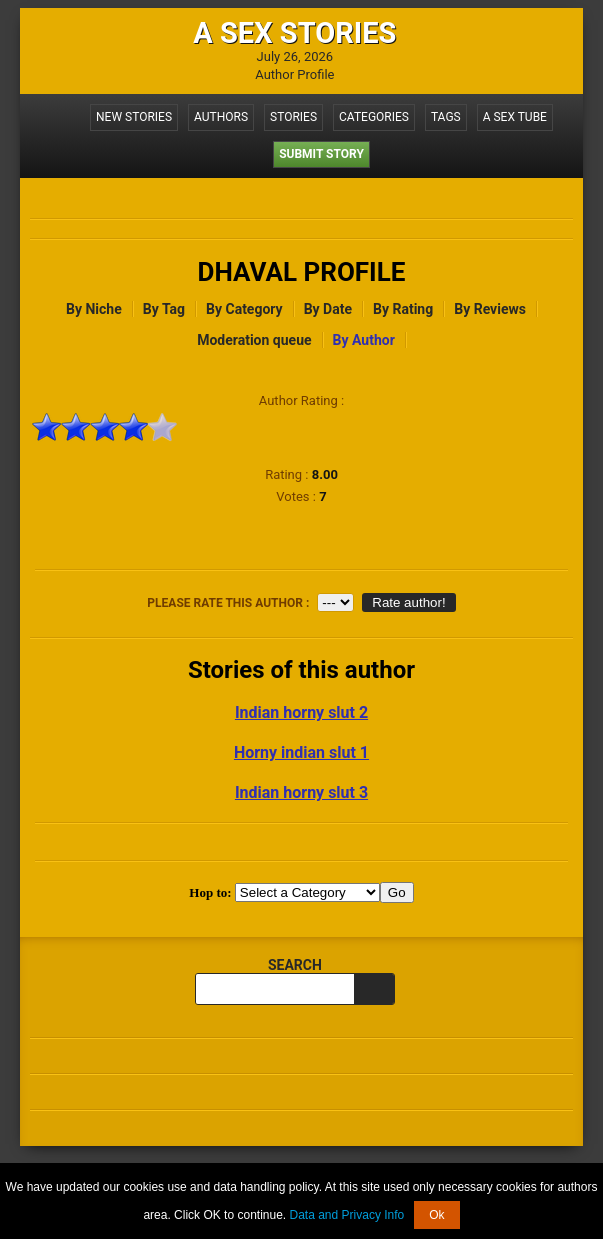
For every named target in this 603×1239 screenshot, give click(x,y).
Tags (446, 117)
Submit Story (321, 154)
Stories (293, 117)
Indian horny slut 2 (301, 712)
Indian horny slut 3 (301, 792)
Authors (221, 117)
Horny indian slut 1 (301, 752)
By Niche (94, 309)
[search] (374, 989)
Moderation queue (254, 340)
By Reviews (490, 309)
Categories (374, 117)
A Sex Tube (515, 117)
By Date (328, 309)
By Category (244, 309)
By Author (364, 340)
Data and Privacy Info (347, 1215)
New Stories (134, 117)
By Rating (403, 309)
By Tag (164, 309)
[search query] (275, 989)
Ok (436, 1215)
